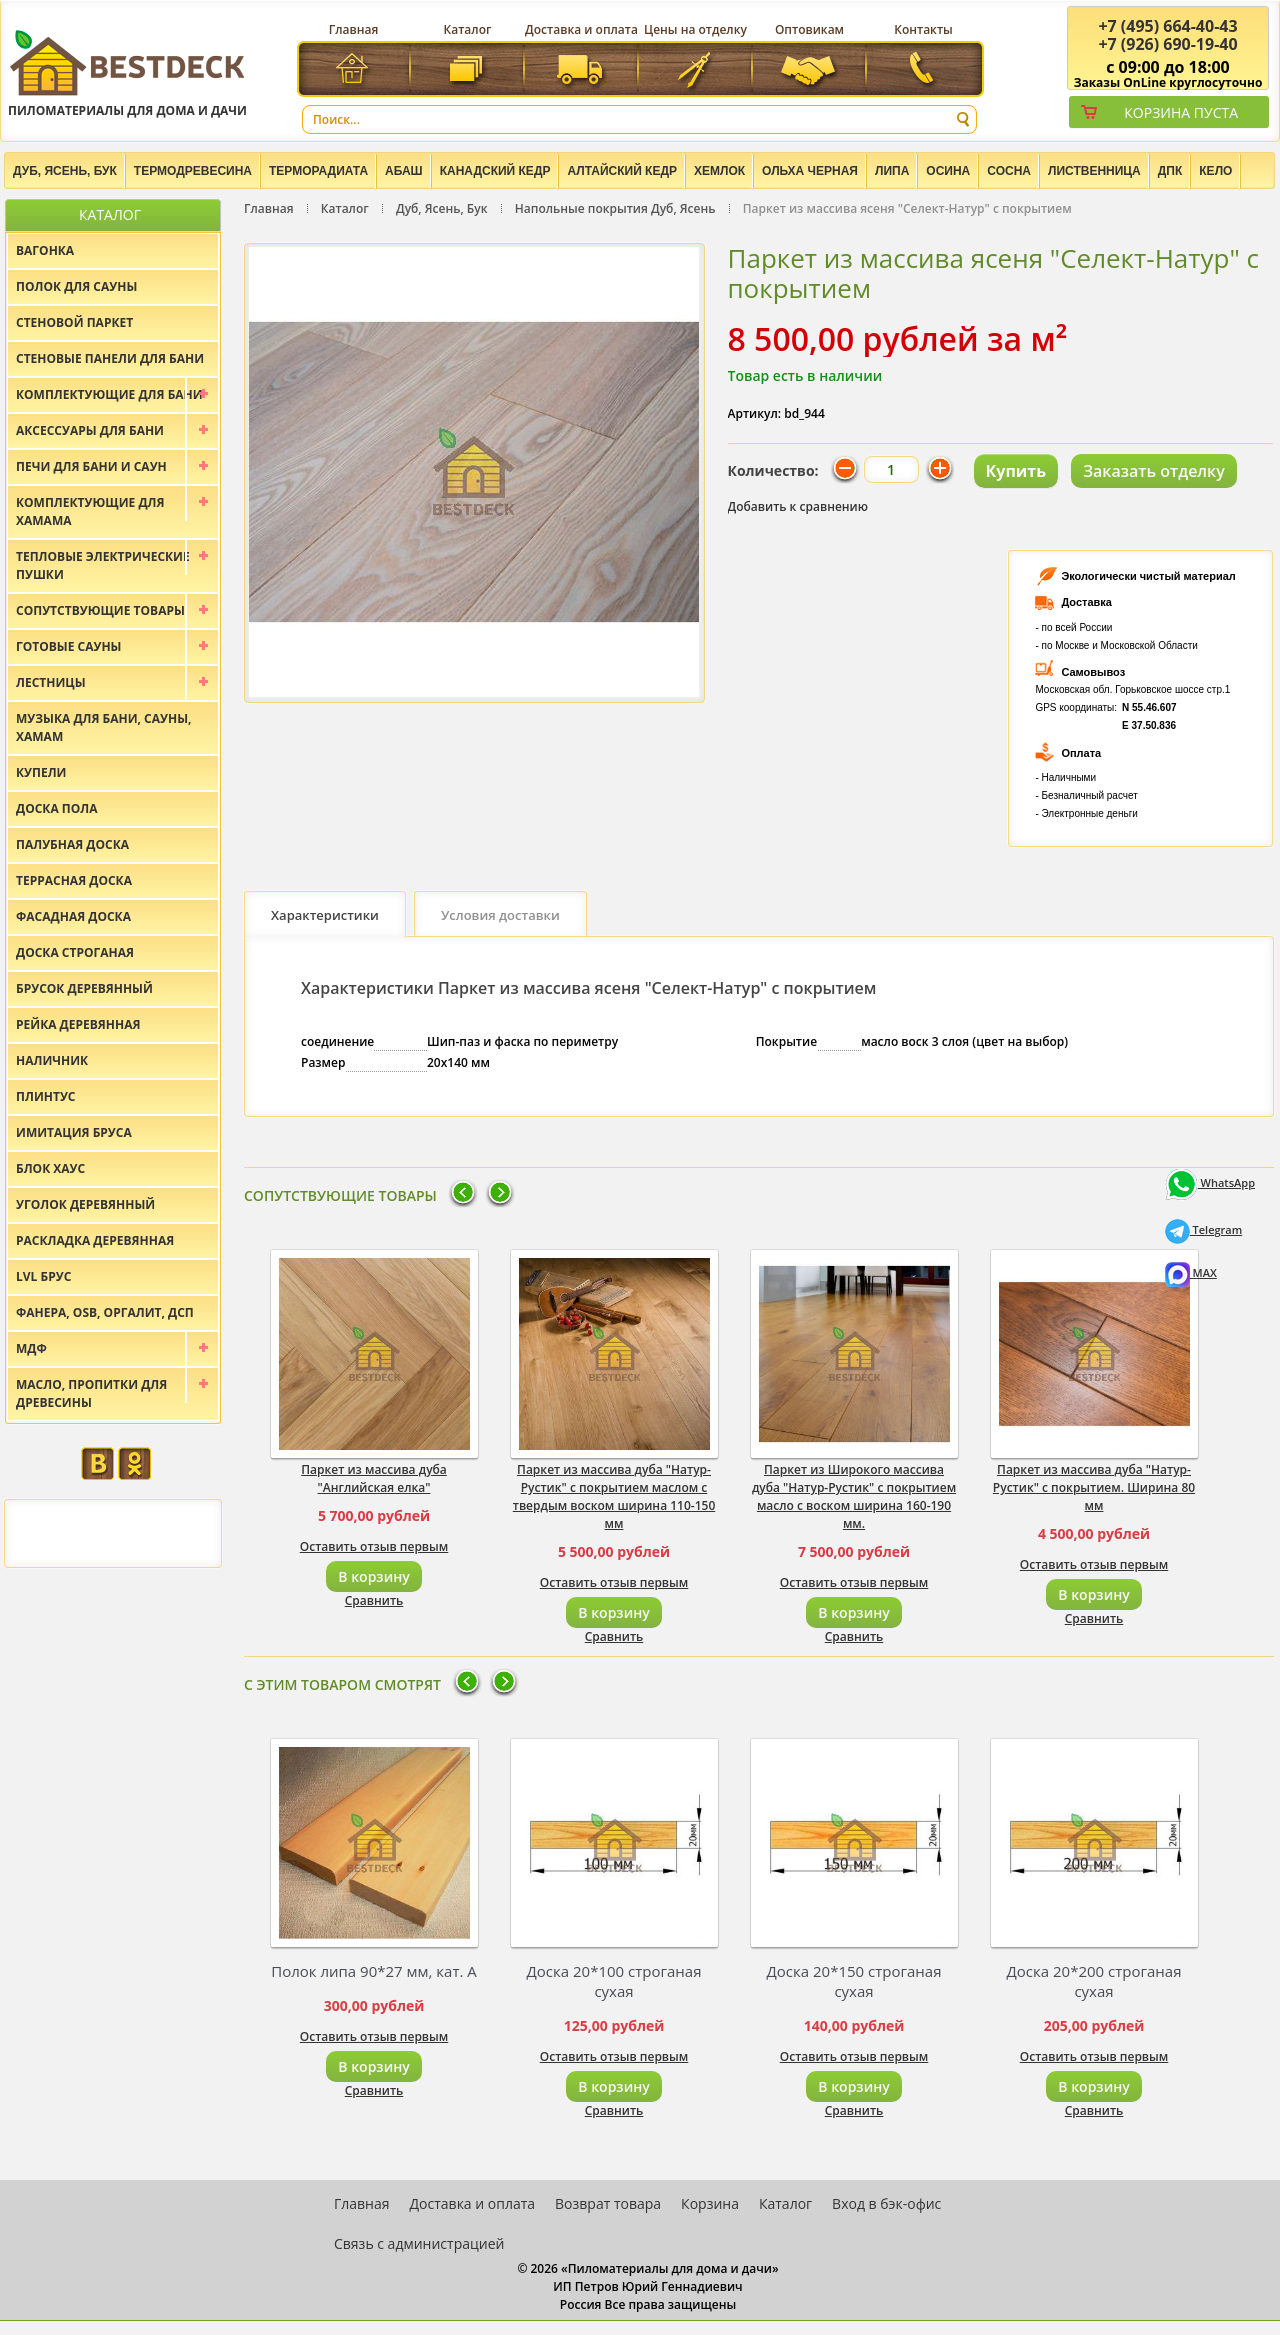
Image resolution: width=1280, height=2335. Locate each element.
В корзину (373, 1576)
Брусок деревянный (84, 988)
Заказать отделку (1154, 471)
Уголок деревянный (85, 1204)
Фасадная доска (73, 916)
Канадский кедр (495, 171)
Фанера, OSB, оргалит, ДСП (105, 1312)
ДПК (1170, 171)
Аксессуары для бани (90, 430)
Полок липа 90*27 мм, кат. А (374, 1971)
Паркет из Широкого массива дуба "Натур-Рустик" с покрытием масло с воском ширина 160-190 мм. (854, 1496)
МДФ (31, 1348)
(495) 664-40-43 (1167, 26)
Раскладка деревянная (95, 1240)
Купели (41, 772)
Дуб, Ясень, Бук (65, 171)
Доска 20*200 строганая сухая (1094, 1981)
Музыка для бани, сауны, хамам (103, 727)
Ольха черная (810, 171)
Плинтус (46, 1096)
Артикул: (755, 413)
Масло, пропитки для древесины (91, 1393)
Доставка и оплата (581, 29)
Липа (892, 171)
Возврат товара (608, 2203)
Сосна (1009, 171)
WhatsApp (1210, 1182)
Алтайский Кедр (622, 171)
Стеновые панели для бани (110, 358)
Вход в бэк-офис (886, 2203)
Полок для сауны (76, 286)
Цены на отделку (695, 29)
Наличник (52, 1060)
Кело (1215, 171)
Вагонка (45, 250)
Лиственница (1094, 171)
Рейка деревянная (78, 1024)
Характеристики (325, 915)
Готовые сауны (69, 646)
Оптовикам (809, 29)
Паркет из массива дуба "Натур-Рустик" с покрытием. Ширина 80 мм (1094, 1487)
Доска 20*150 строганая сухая (854, 1981)
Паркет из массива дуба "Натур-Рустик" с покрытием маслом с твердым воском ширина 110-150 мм (614, 1496)
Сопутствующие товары (100, 610)
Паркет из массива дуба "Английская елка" (374, 1478)
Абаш (404, 171)
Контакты (923, 29)
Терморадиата (318, 171)
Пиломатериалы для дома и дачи (127, 72)
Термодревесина (193, 171)
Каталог (468, 29)
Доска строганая (75, 952)
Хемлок (719, 171)
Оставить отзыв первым (374, 1546)
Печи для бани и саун (91, 466)
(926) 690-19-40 (1167, 44)
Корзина (710, 2203)
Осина (948, 171)
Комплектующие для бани (109, 394)
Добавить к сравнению (798, 506)
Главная (354, 29)
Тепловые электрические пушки (103, 565)
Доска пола (57, 808)
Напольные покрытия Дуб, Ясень (615, 208)
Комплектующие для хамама (90, 511)
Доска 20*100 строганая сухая (614, 1981)
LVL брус (43, 1276)
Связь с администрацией (419, 2243)
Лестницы (51, 682)
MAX (1191, 1272)
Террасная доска (74, 880)
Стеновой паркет (74, 322)
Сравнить (374, 1600)
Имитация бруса (74, 1132)
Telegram (1204, 1229)
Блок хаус (50, 1168)
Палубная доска (72, 844)
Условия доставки (500, 915)
